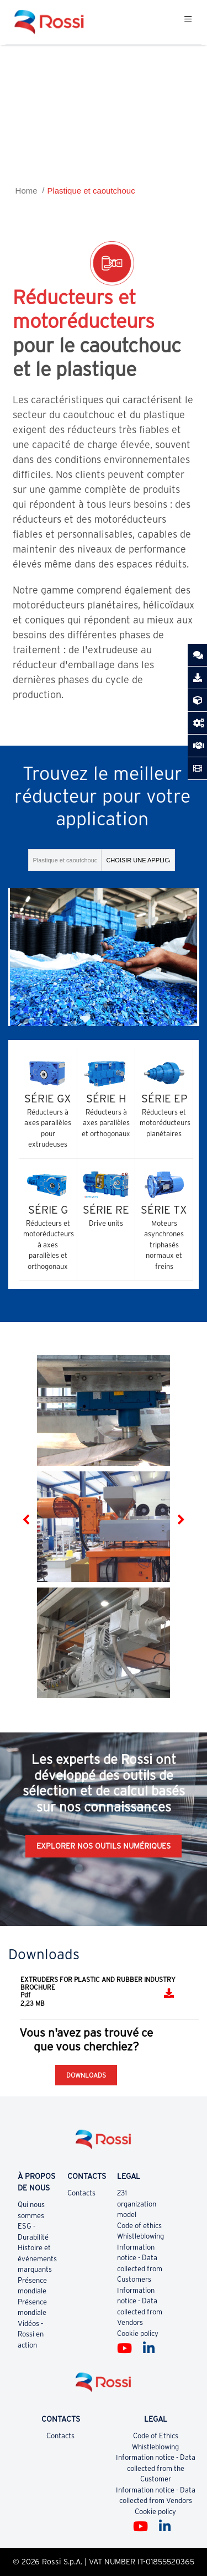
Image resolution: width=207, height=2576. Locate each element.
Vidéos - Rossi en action (31, 2334)
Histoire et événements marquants (37, 2258)
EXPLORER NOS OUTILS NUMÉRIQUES (103, 1845)
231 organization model (136, 2204)
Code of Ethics (155, 2436)
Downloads (86, 2075)
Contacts (81, 2193)
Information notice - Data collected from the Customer (155, 2468)
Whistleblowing (140, 2236)
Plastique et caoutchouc (91, 190)
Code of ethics (139, 2225)
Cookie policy (137, 2333)
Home (26, 190)
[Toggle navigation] (188, 22)
